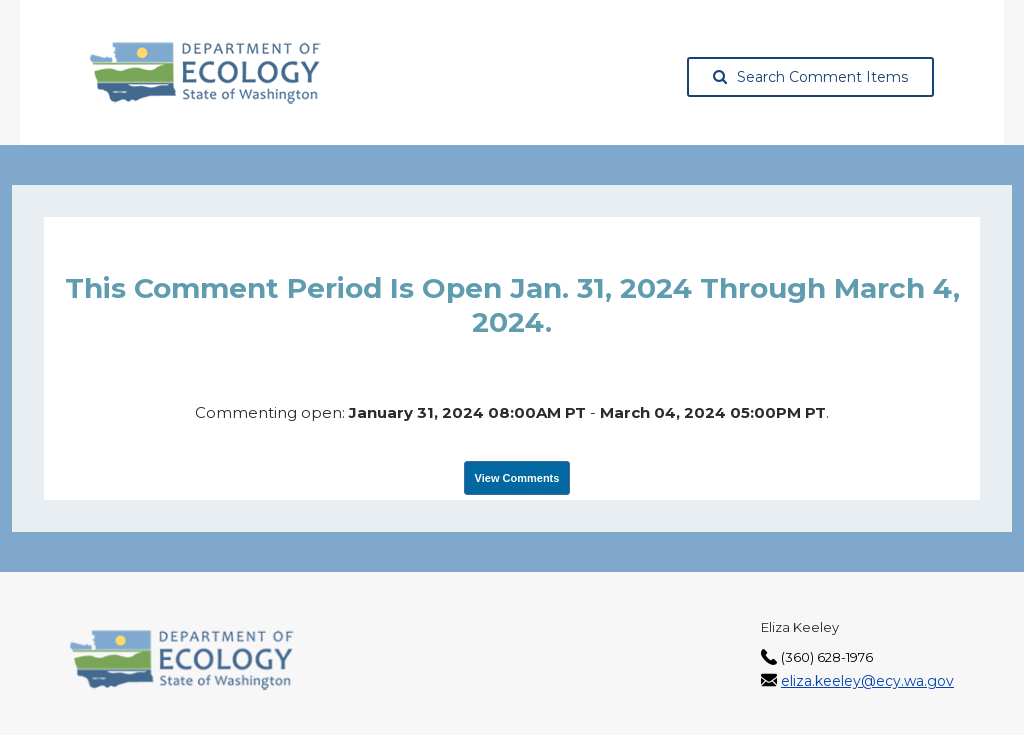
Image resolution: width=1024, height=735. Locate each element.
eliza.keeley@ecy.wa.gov (867, 681)
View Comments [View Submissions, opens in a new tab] (517, 478)
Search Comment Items (810, 77)
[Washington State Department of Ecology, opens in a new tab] (205, 73)
